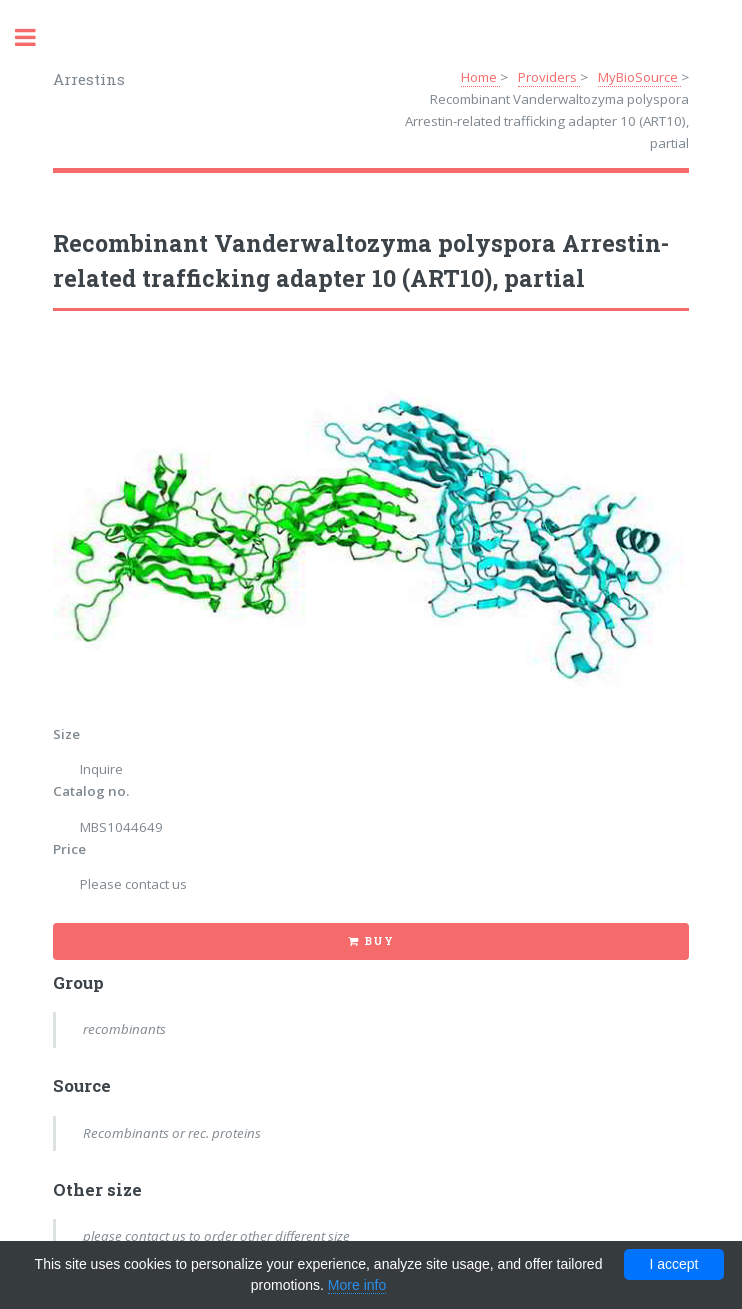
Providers (549, 77)
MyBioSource (639, 77)
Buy (378, 941)
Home (480, 77)
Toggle (36, 37)
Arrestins (89, 79)
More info (357, 1285)
